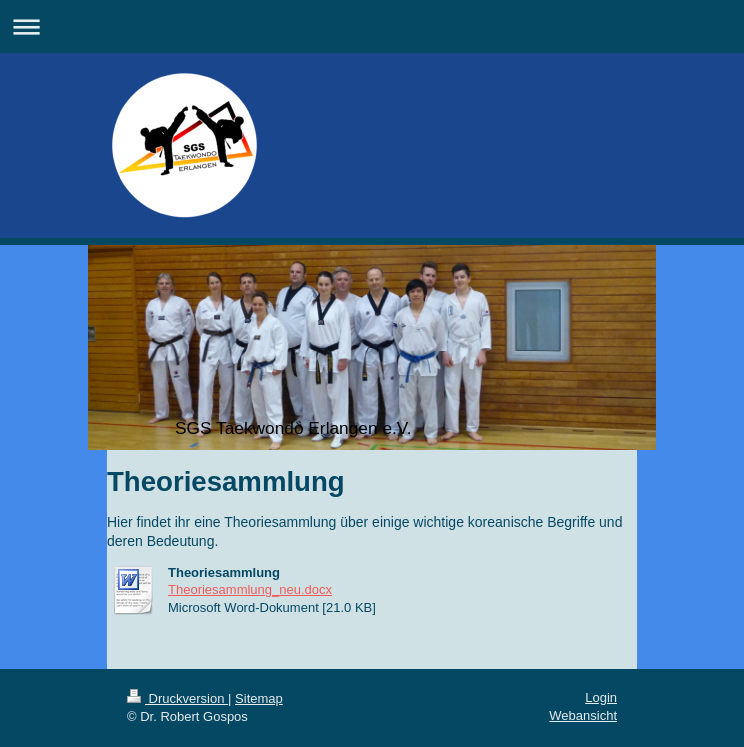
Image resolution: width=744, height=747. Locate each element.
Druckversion (177, 698)
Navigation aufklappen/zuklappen (372, 26)
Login (601, 697)
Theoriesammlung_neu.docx (250, 589)
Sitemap (259, 698)
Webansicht (583, 715)
